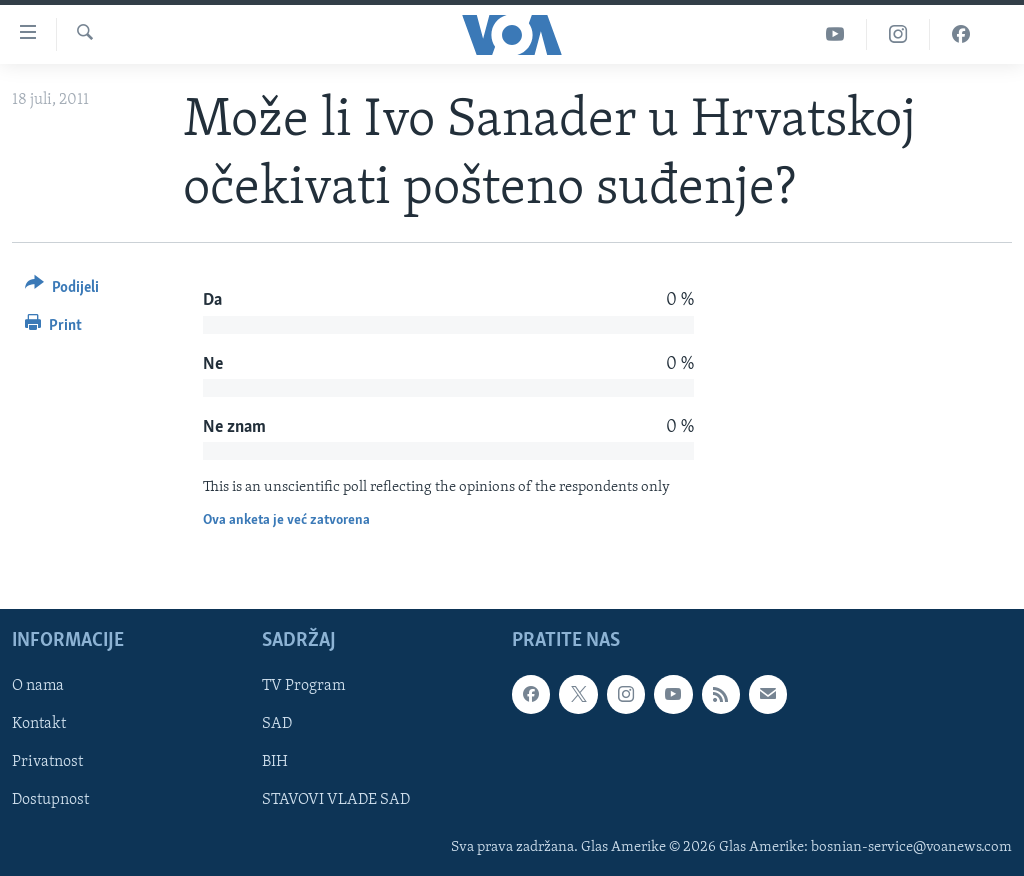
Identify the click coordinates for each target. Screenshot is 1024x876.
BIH (275, 763)
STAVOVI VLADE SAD (336, 801)
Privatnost (47, 763)
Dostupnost (50, 801)
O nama (38, 687)
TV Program (303, 687)
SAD (277, 725)
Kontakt (39, 725)
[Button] (62, 290)
